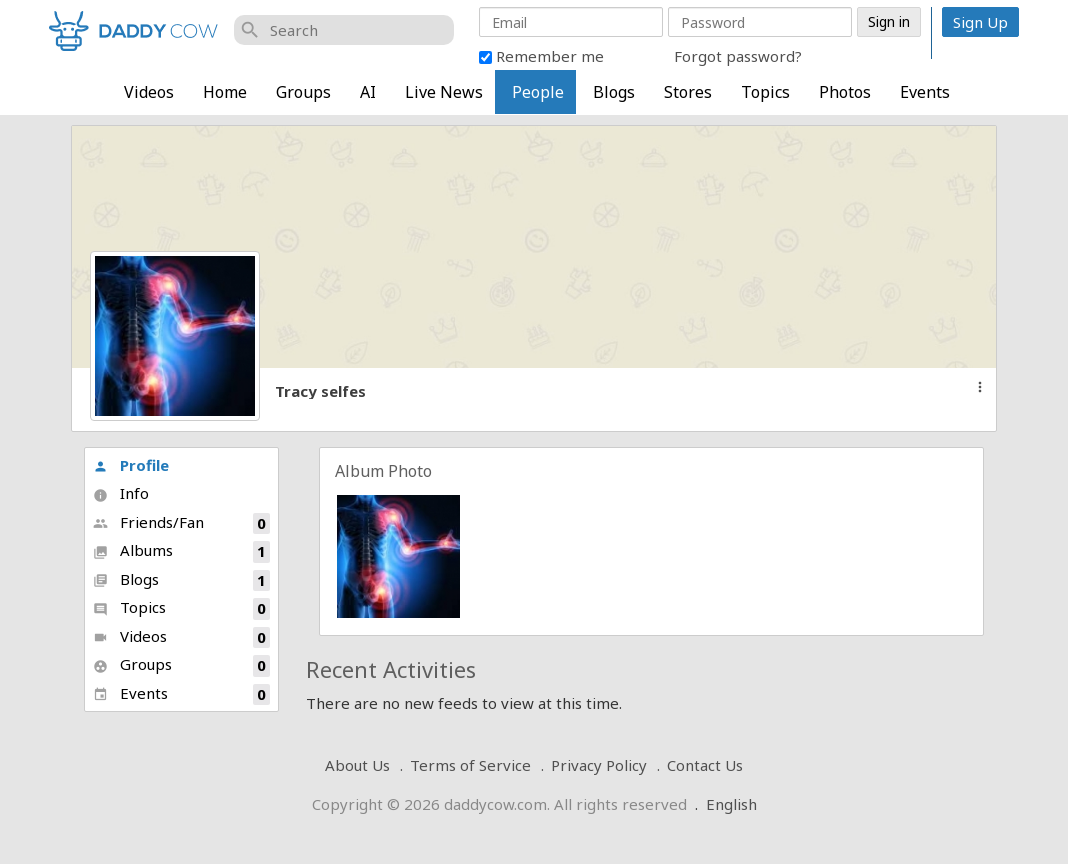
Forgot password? (738, 56)
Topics (765, 92)
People (538, 92)
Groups (303, 92)
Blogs (614, 92)
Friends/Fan (181, 523)
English (731, 804)
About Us (357, 765)
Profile (131, 465)
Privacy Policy (599, 765)
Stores (688, 92)
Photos (845, 92)
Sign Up (980, 22)
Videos (149, 92)
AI (368, 92)
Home (225, 92)
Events (925, 92)
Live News (444, 92)
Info (121, 493)
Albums (181, 551)
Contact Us (705, 765)
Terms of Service (470, 765)
